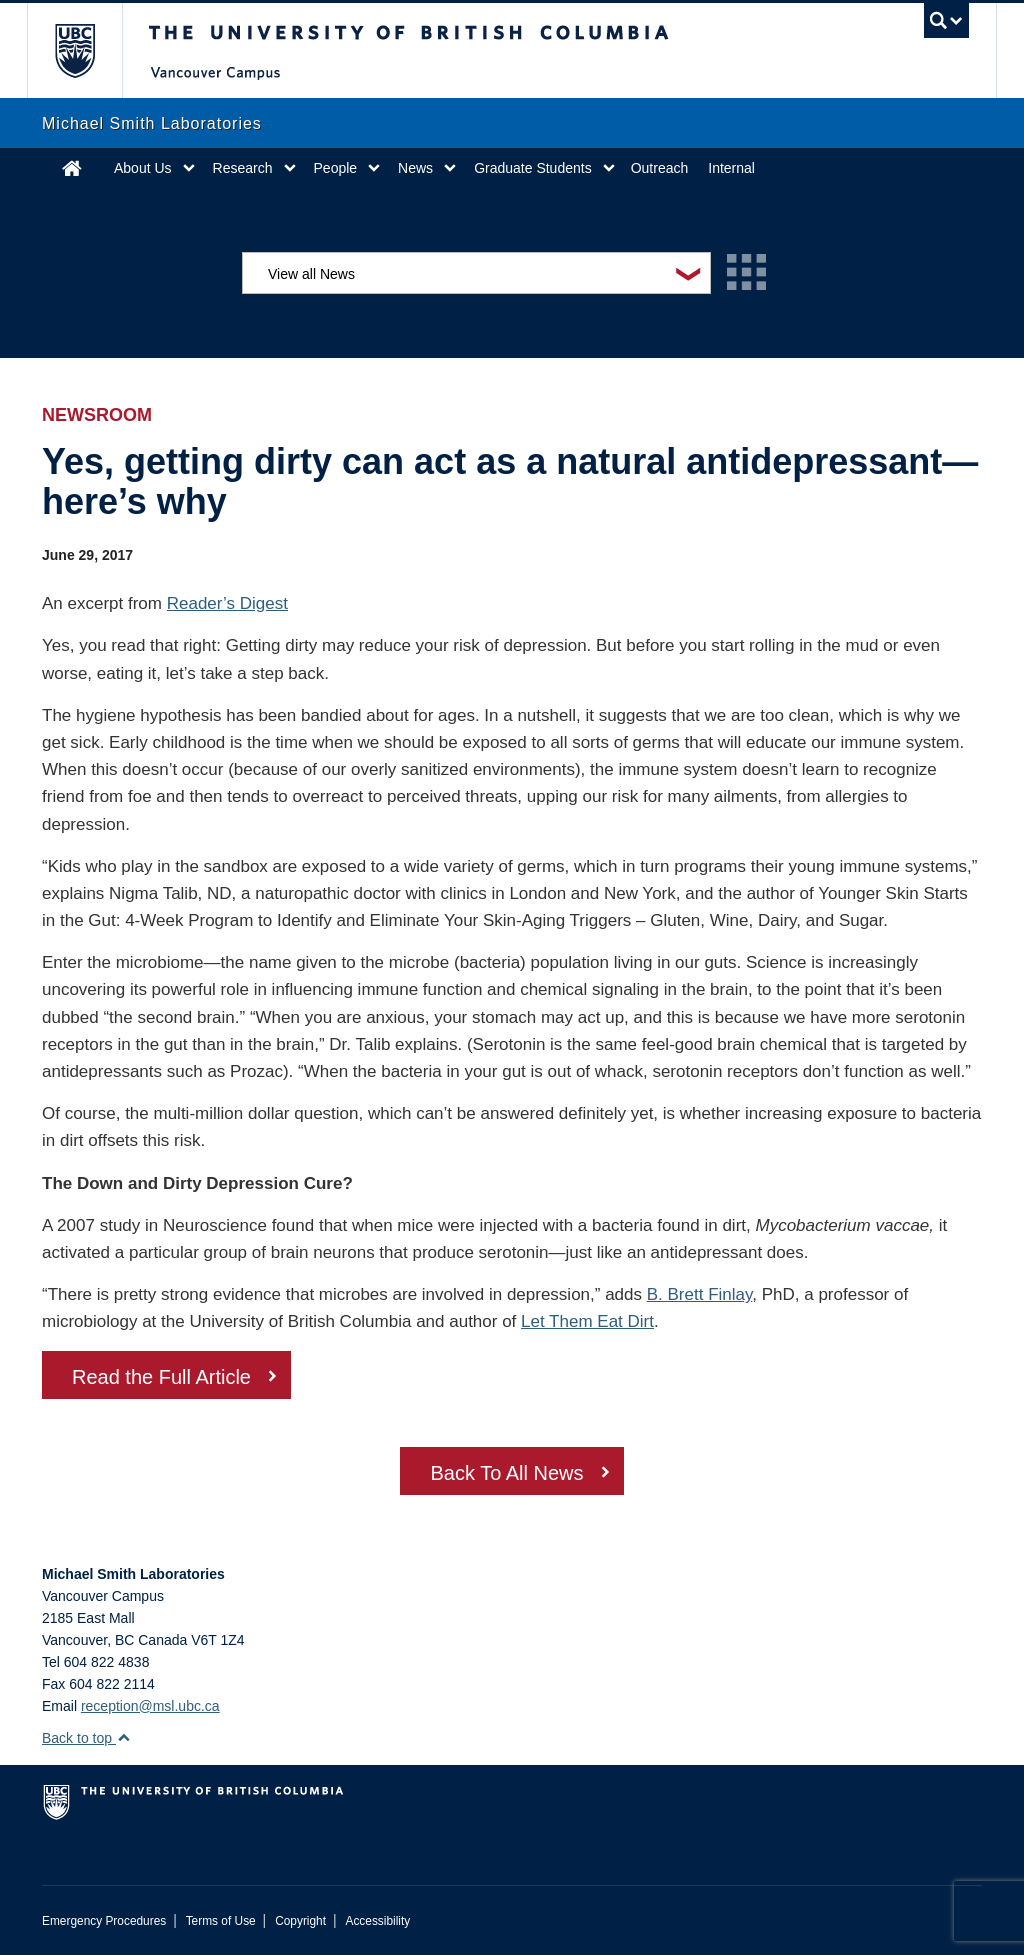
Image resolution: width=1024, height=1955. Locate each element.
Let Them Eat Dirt (587, 1321)
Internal (731, 168)
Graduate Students (533, 168)
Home (72, 168)
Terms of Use (221, 1921)
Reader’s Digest (227, 603)
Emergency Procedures (104, 1921)
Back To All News (506, 1473)
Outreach (660, 168)
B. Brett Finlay (700, 1294)
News (415, 168)
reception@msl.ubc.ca (150, 1706)
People (336, 168)
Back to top (86, 1738)
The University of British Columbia (89, 50)
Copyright (300, 1921)
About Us (143, 168)
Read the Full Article (161, 1377)
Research (243, 168)
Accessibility (377, 1921)
